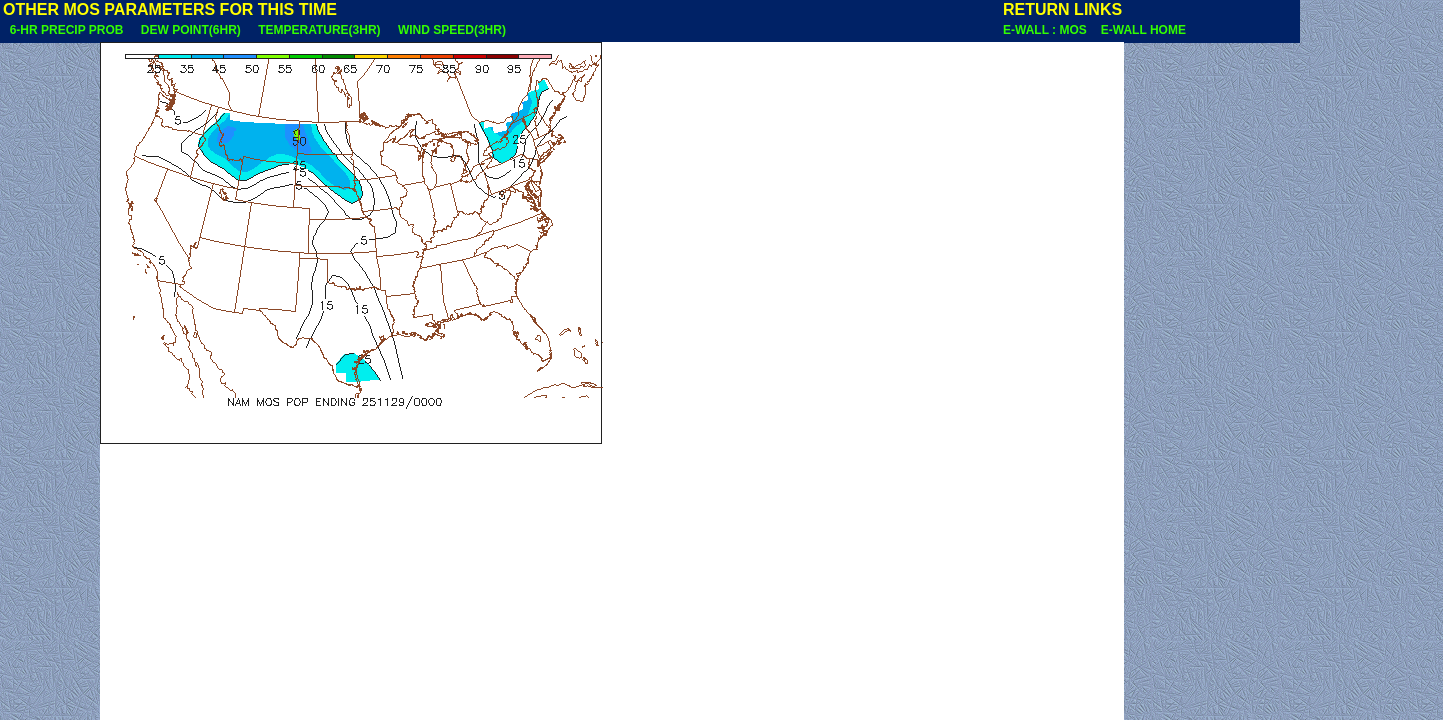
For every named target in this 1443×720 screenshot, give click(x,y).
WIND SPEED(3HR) (451, 30)
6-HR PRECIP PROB (66, 30)
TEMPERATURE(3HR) (319, 30)
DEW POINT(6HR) (190, 30)
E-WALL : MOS (1050, 30)
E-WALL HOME (1143, 30)
